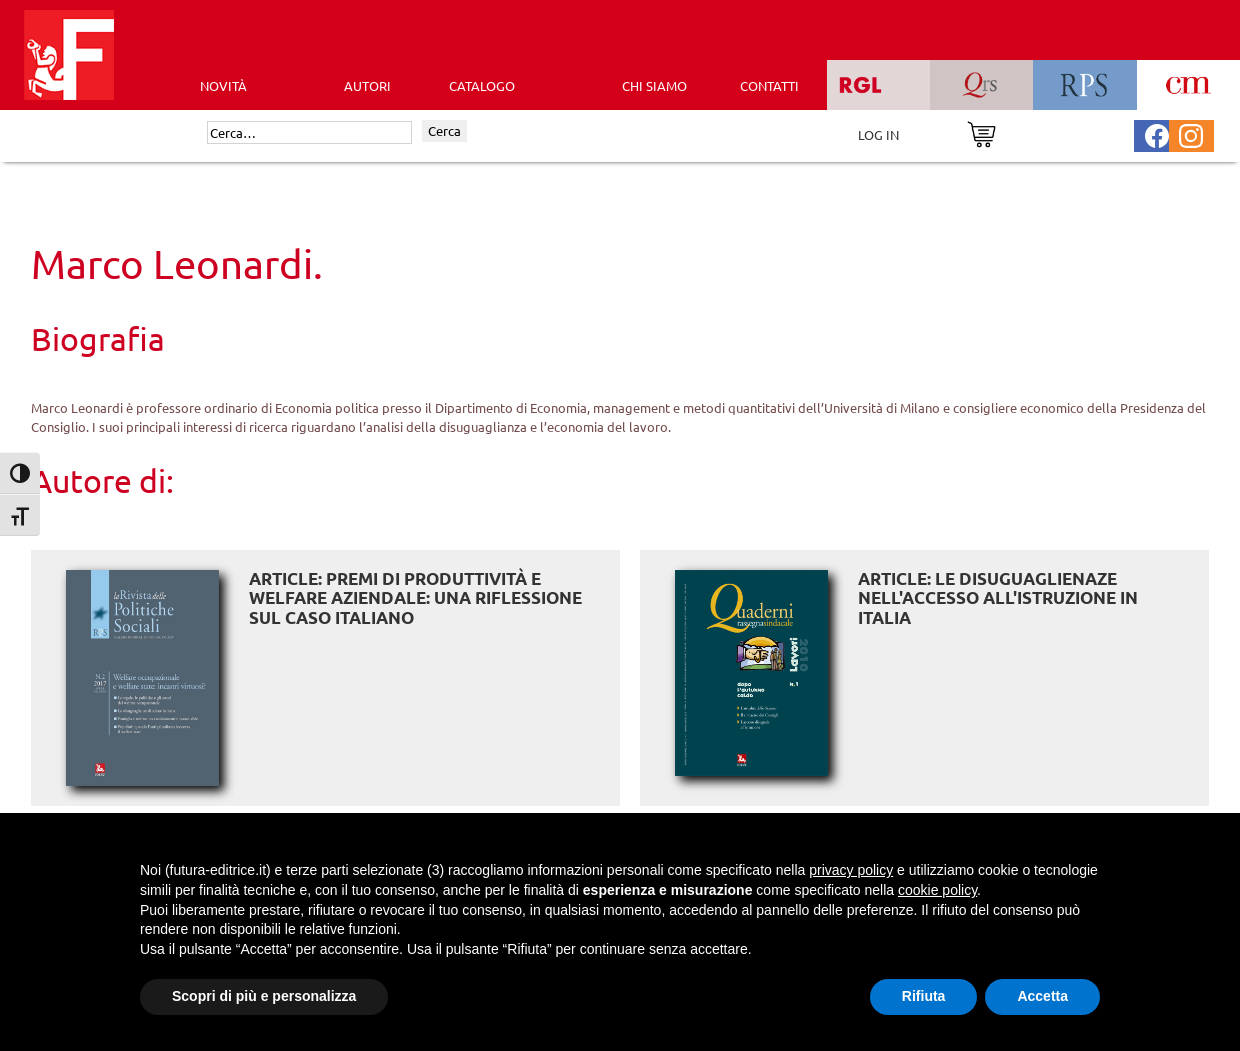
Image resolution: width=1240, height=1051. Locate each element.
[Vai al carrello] (981, 132)
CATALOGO (482, 85)
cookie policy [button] (937, 890)
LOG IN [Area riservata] (878, 134)
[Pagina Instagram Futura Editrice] (1191, 133)
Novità (223, 85)
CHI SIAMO (654, 85)
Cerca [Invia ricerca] (444, 130)
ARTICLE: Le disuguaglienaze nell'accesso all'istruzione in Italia (998, 598)
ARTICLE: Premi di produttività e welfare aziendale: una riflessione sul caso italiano (415, 598)
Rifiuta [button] (924, 996)
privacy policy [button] (851, 870)
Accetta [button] (1042, 996)
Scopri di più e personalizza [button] (264, 996)
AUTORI (367, 85)
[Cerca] (309, 133)
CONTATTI (769, 85)
